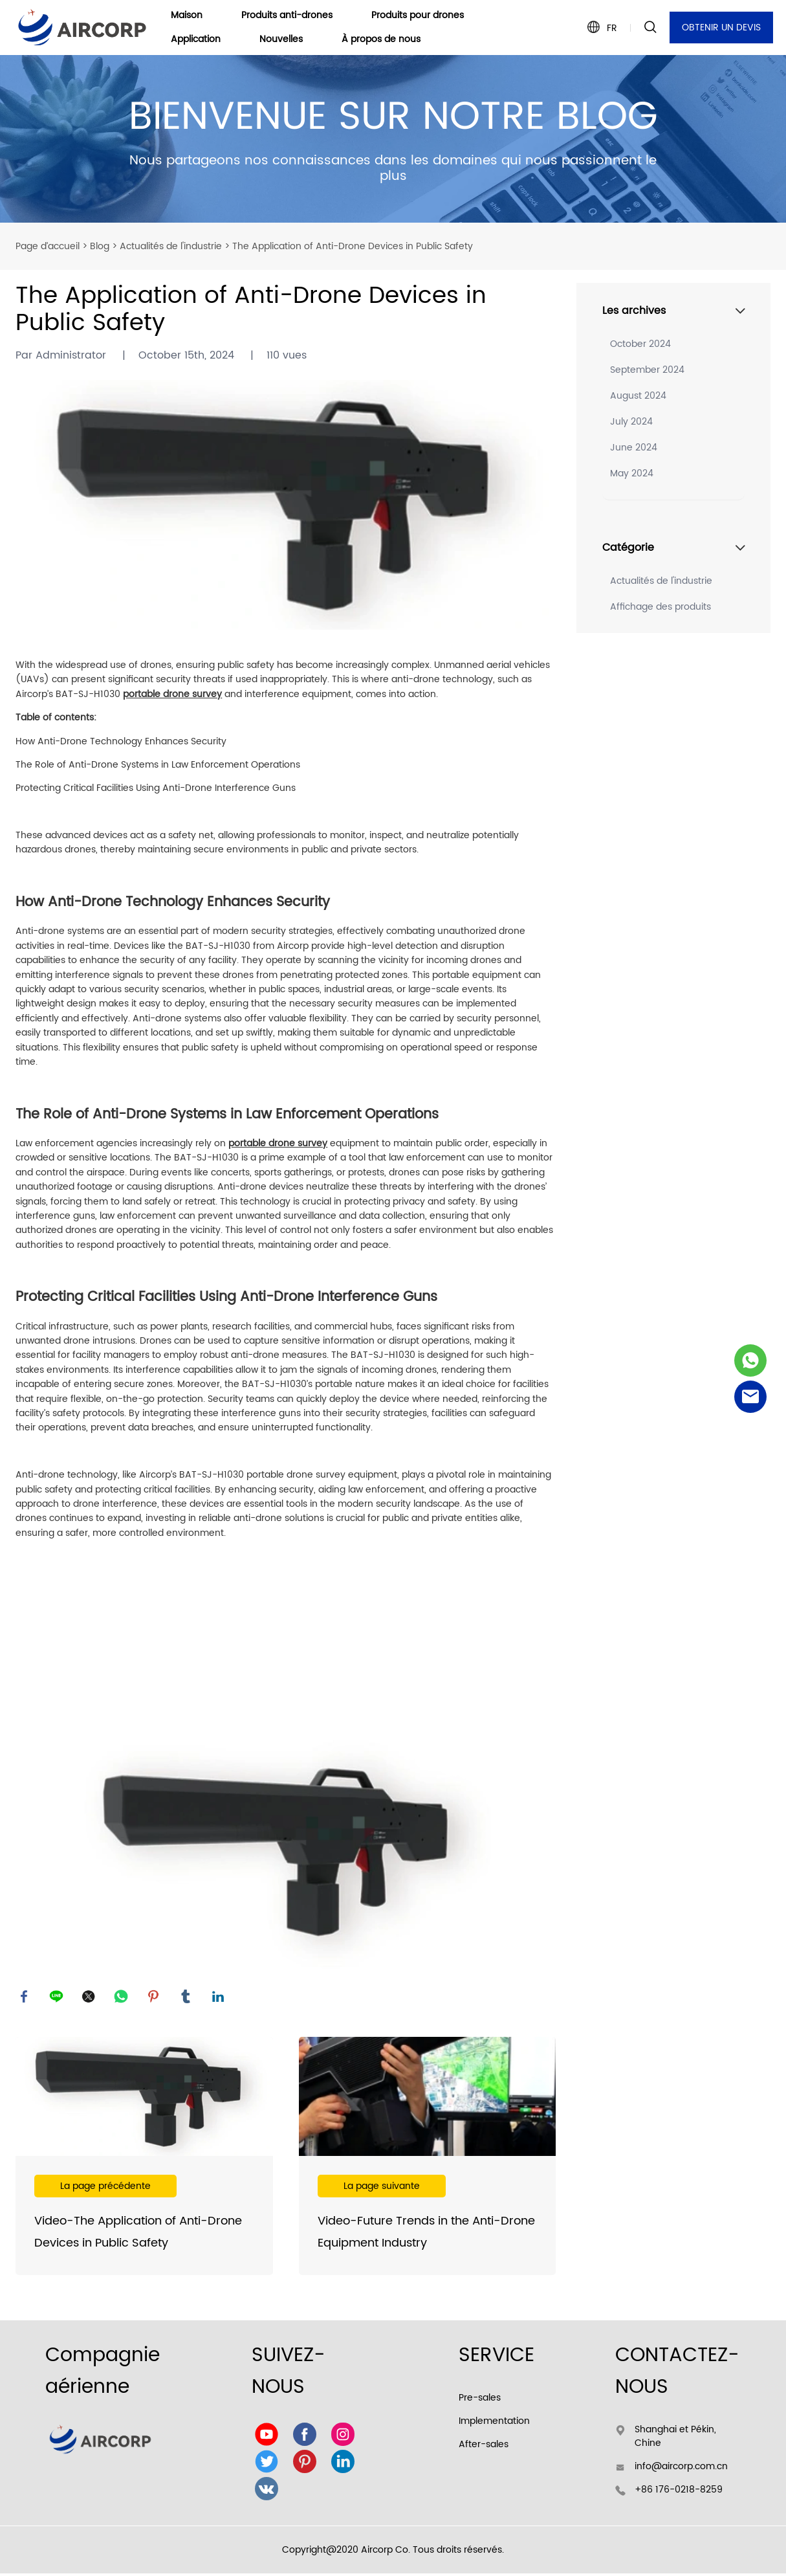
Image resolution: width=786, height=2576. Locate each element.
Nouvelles (281, 39)
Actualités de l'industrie (171, 246)
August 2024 (638, 395)
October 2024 (640, 344)
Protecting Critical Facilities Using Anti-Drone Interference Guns (156, 788)
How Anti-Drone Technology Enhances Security (121, 741)
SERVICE (496, 2358)
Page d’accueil (48, 246)
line (57, 1998)
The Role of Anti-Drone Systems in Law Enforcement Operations (158, 764)
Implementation (494, 2423)
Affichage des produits (660, 606)
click (393, 139)
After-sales (483, 2446)
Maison (186, 15)
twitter (90, 1998)
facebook (25, 1998)
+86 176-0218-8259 (679, 2492)
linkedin (219, 1998)
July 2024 (631, 421)
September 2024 (647, 369)
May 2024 (631, 473)
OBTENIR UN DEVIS (721, 27)
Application (196, 39)
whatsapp (122, 1998)
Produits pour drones (417, 15)
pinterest (154, 1998)
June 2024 (633, 447)
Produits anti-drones (287, 15)
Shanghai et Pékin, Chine (675, 2439)
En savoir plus (144, 2159)
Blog (99, 246)
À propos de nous (381, 39)
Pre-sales (480, 2400)
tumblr (187, 1998)
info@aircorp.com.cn (681, 2468)
